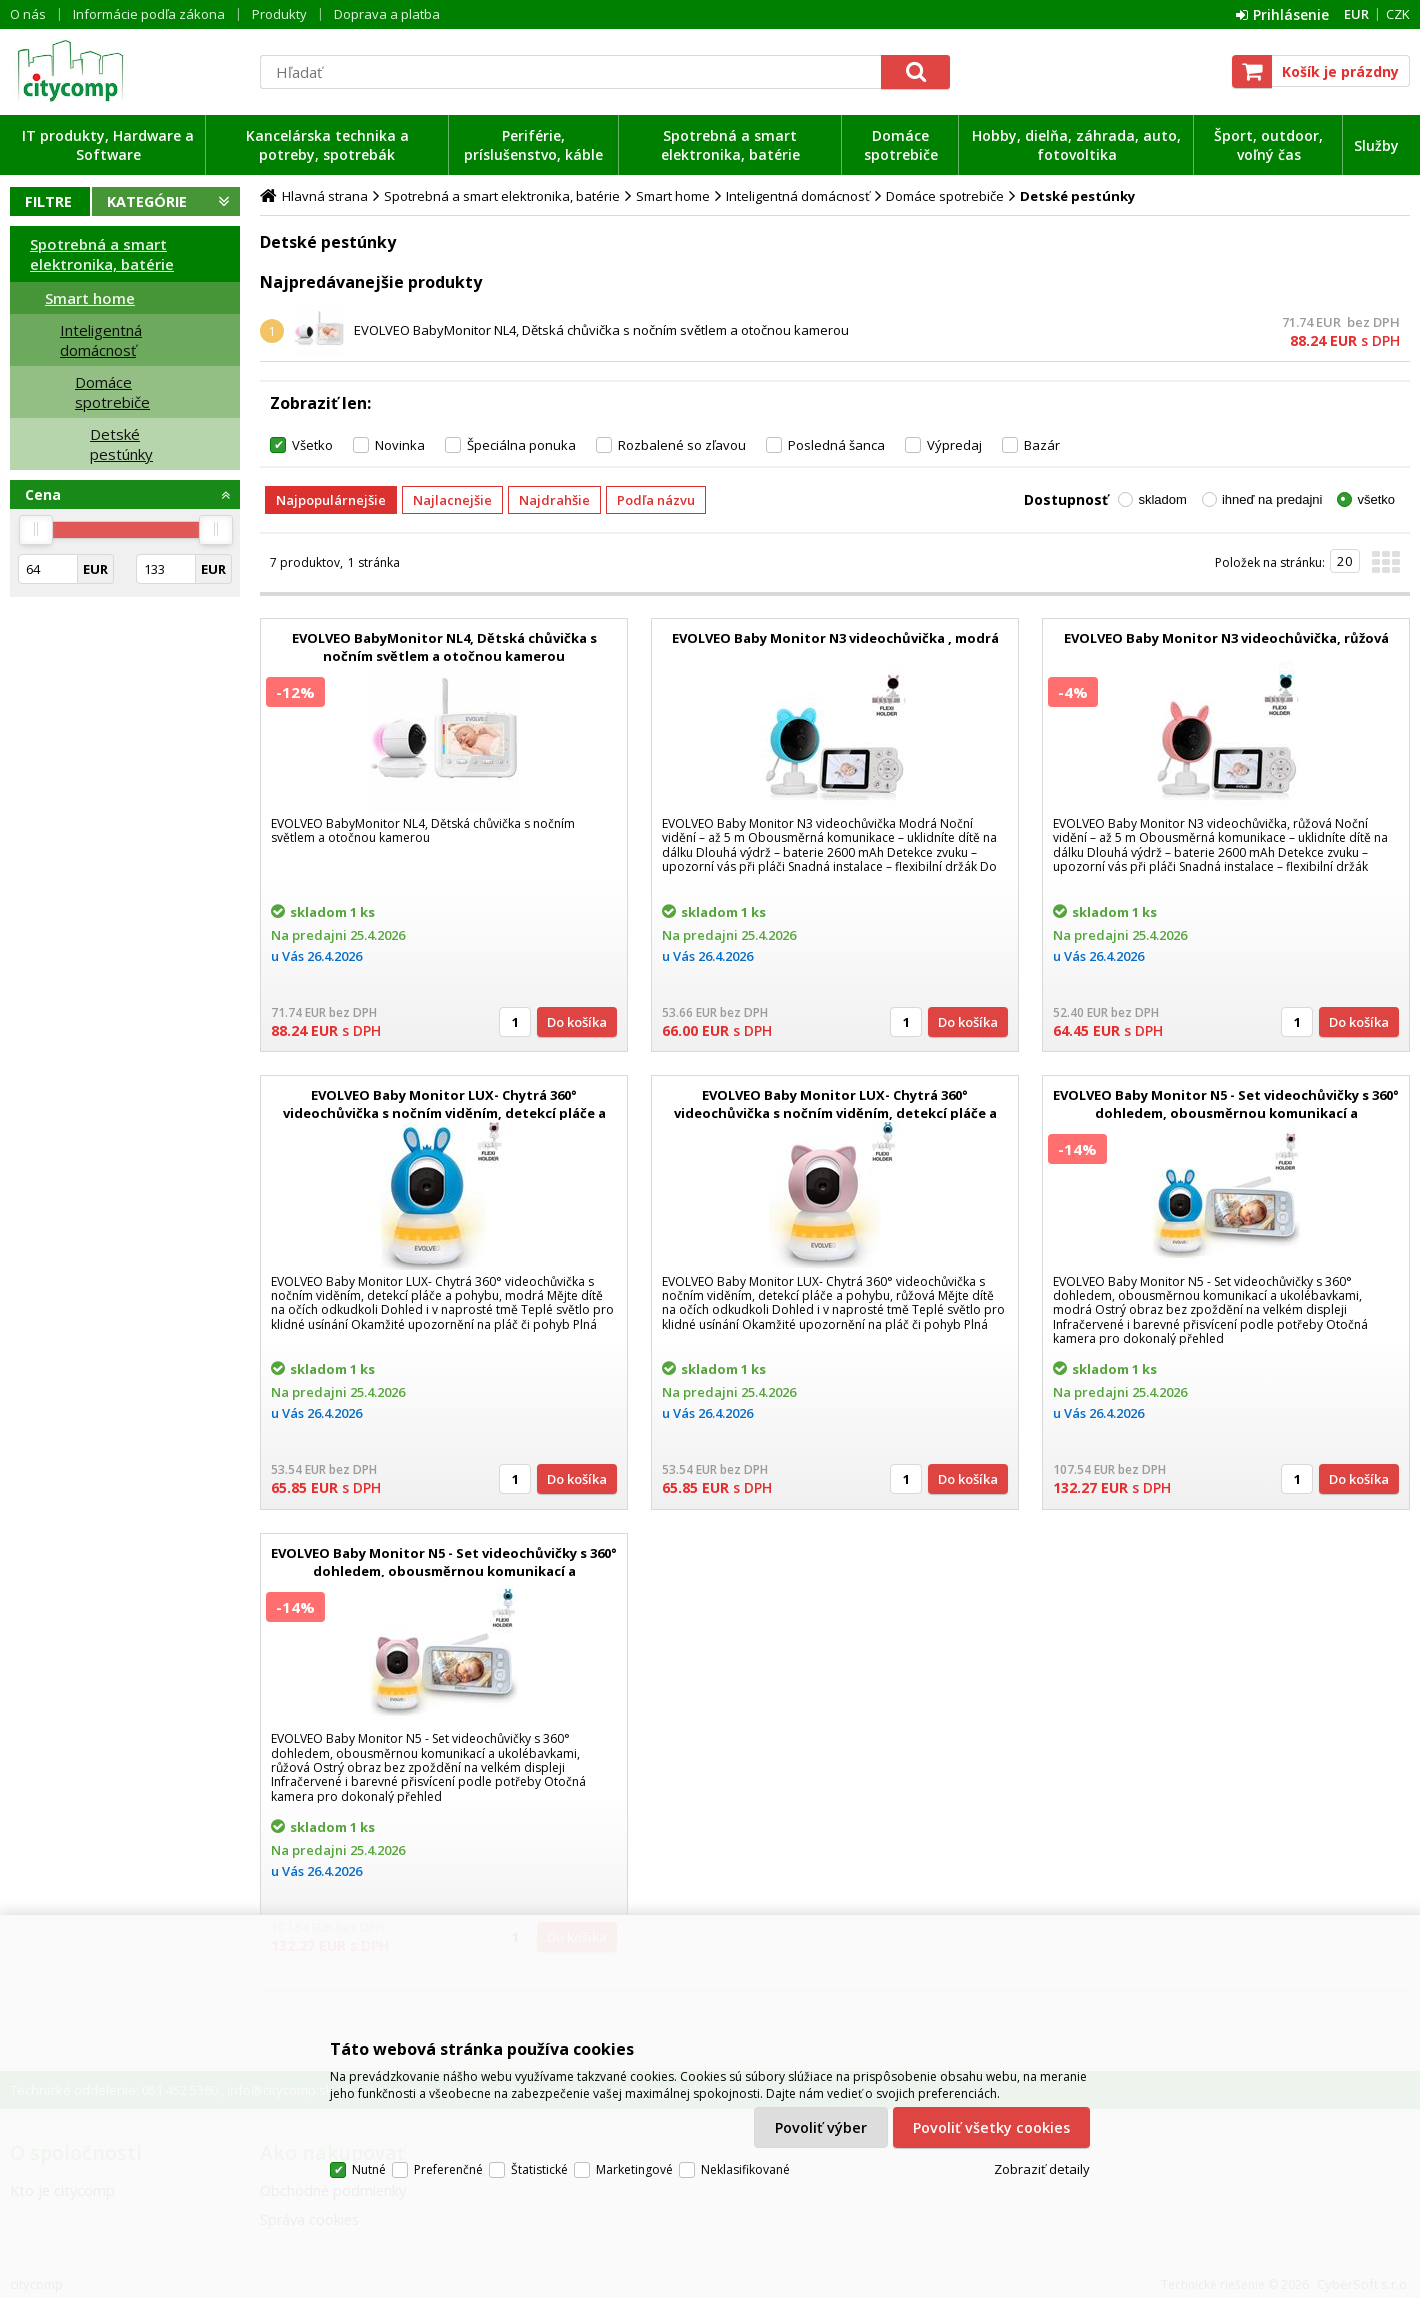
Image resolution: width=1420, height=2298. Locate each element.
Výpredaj (954, 445)
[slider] (36, 530)
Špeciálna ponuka (521, 445)
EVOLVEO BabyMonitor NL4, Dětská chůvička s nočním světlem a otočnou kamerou (601, 330)
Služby (1376, 145)
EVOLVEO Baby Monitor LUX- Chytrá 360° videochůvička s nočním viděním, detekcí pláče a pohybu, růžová (835, 1113)
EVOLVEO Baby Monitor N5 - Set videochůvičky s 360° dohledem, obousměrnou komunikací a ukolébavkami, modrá (1226, 1113)
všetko (1376, 499)
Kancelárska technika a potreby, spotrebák (327, 145)
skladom (1162, 499)
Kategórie (147, 201)
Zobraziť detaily (1042, 2169)
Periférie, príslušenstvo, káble (533, 145)
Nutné (369, 2169)
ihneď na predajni (1272, 499)
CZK (1398, 14)
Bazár (1042, 445)
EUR (1356, 14)
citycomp (125, 71)
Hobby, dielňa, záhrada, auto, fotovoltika (1076, 145)
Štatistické (539, 2169)
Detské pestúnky (121, 444)
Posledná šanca (836, 445)
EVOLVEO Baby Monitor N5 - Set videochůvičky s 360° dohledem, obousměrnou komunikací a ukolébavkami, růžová (444, 1571)
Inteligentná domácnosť (101, 340)
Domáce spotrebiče (901, 145)
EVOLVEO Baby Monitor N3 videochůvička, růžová (1226, 638)
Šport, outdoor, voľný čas (1268, 145)
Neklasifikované (745, 2169)
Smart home (90, 298)
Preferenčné (448, 2169)
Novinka (400, 445)
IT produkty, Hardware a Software (108, 145)
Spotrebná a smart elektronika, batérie (730, 145)
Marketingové (634, 2169)
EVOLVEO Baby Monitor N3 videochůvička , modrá (835, 638)
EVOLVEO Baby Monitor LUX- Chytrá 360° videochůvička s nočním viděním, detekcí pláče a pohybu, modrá (444, 1113)
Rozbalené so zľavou (682, 445)
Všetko (312, 445)
